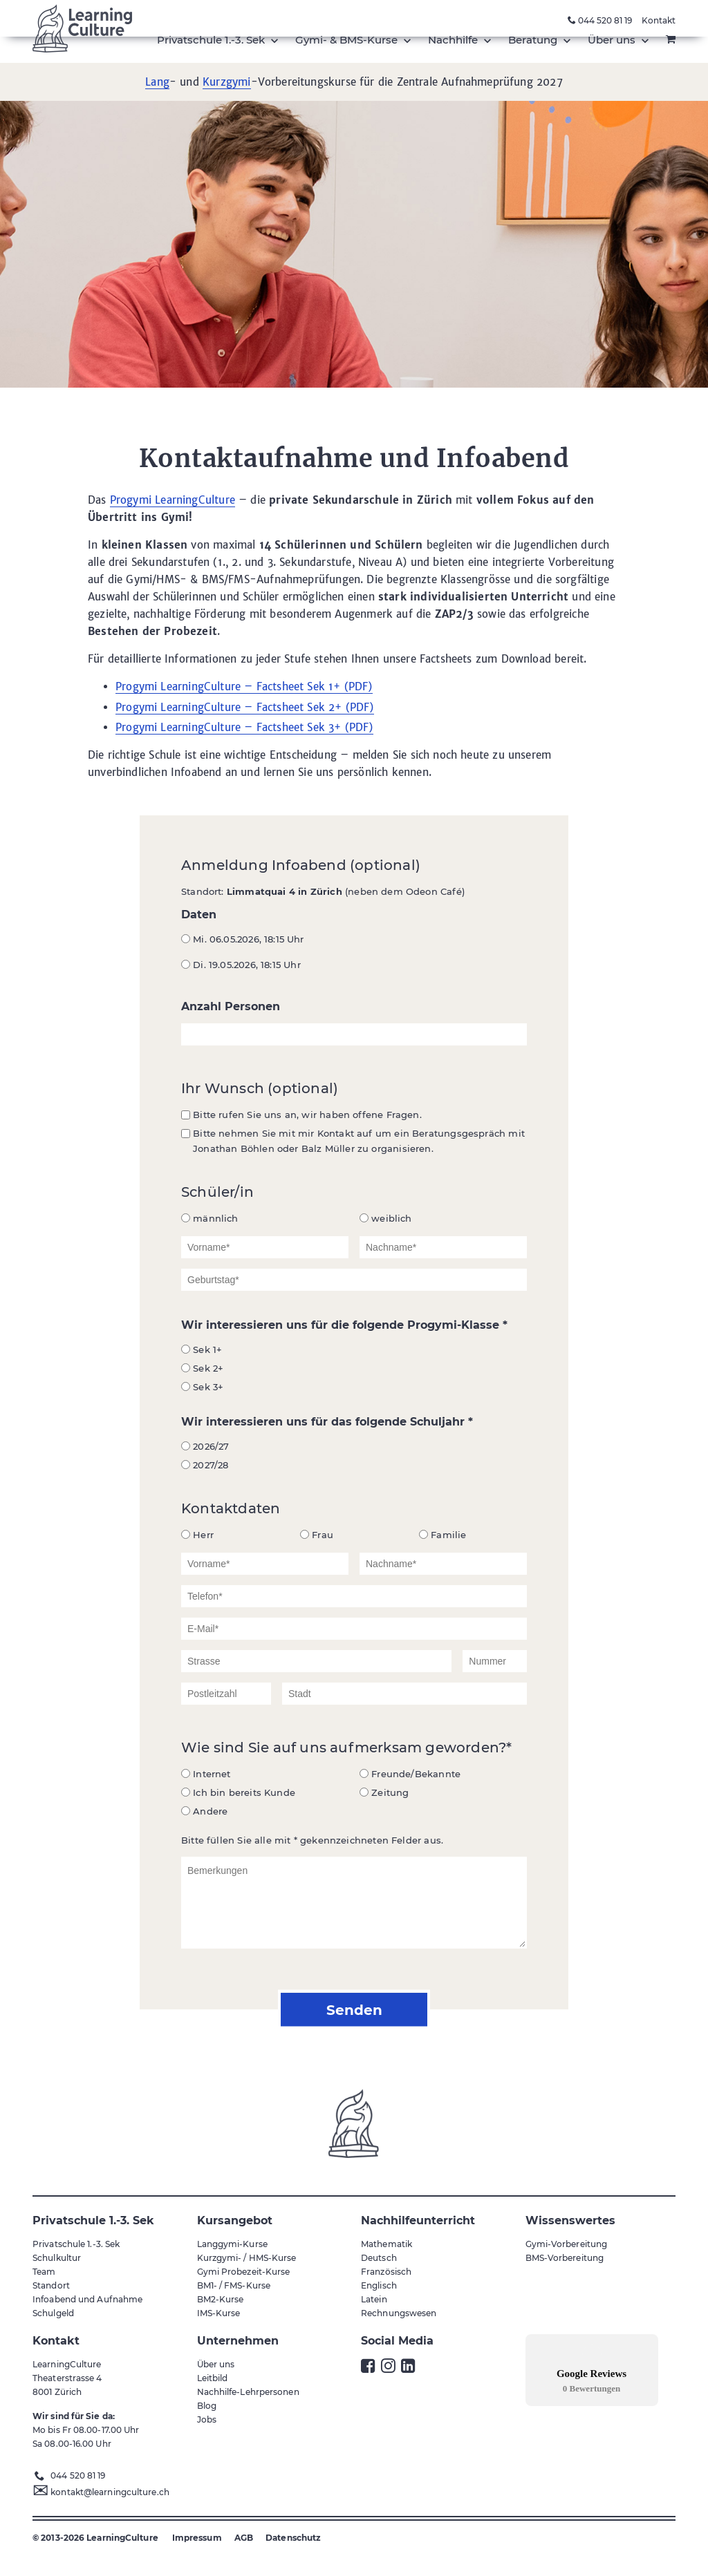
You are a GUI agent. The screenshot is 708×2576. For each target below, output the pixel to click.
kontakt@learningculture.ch (109, 2492)
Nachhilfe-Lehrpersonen (248, 2392)
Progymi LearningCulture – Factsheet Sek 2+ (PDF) (244, 707)
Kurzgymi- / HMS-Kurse (247, 2258)
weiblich (386, 1218)
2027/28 (204, 1464)
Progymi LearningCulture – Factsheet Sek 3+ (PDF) (244, 727)
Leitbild (212, 2378)
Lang (157, 81)
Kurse (347, 39)
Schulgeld (53, 2313)
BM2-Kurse (220, 2299)
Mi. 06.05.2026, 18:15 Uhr (242, 939)
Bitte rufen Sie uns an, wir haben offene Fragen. (301, 1114)
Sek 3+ (202, 1386)
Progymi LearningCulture (172, 499)
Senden (354, 2009)
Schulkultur (56, 2258)
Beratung (534, 39)
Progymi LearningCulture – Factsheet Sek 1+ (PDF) (244, 686)
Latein (374, 2299)
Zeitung (384, 1792)
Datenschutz (293, 2537)
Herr (197, 1534)
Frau (316, 1534)
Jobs (206, 2419)
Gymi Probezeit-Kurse (243, 2271)
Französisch (386, 2271)
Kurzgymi (226, 81)
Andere (204, 1811)
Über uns (613, 39)
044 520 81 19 (600, 20)
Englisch (379, 2285)
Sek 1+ (201, 1349)
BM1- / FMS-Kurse (234, 2285)
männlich (210, 1218)
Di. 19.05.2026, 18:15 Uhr (241, 964)
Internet (206, 1773)
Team (43, 2271)
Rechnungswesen (398, 2313)
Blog (206, 2405)
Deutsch (379, 2258)
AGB (243, 2537)
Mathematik (386, 2244)
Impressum (197, 2537)
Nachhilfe (454, 39)
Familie (442, 1534)
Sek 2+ (202, 1368)
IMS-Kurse (219, 2313)
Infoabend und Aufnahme (87, 2299)
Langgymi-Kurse (232, 2244)
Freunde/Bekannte (410, 1773)
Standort (51, 2285)
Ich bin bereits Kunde (238, 1792)
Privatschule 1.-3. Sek (212, 39)
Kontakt (659, 20)
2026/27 (205, 1446)
